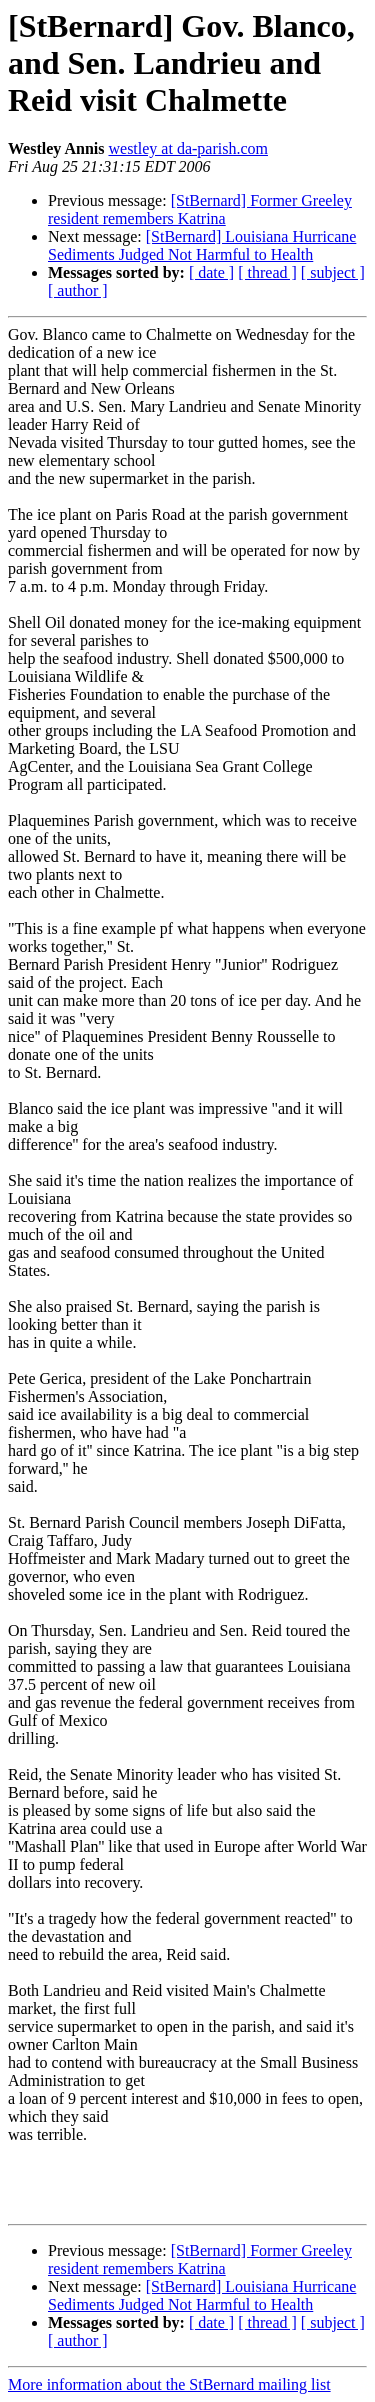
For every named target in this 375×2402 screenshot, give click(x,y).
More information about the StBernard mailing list (169, 2384)
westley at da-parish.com (188, 148)
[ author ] (78, 290)
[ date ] (211, 272)
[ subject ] (333, 272)
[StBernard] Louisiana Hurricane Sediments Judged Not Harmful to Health (202, 245)
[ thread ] (267, 272)
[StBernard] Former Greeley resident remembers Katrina (200, 209)
